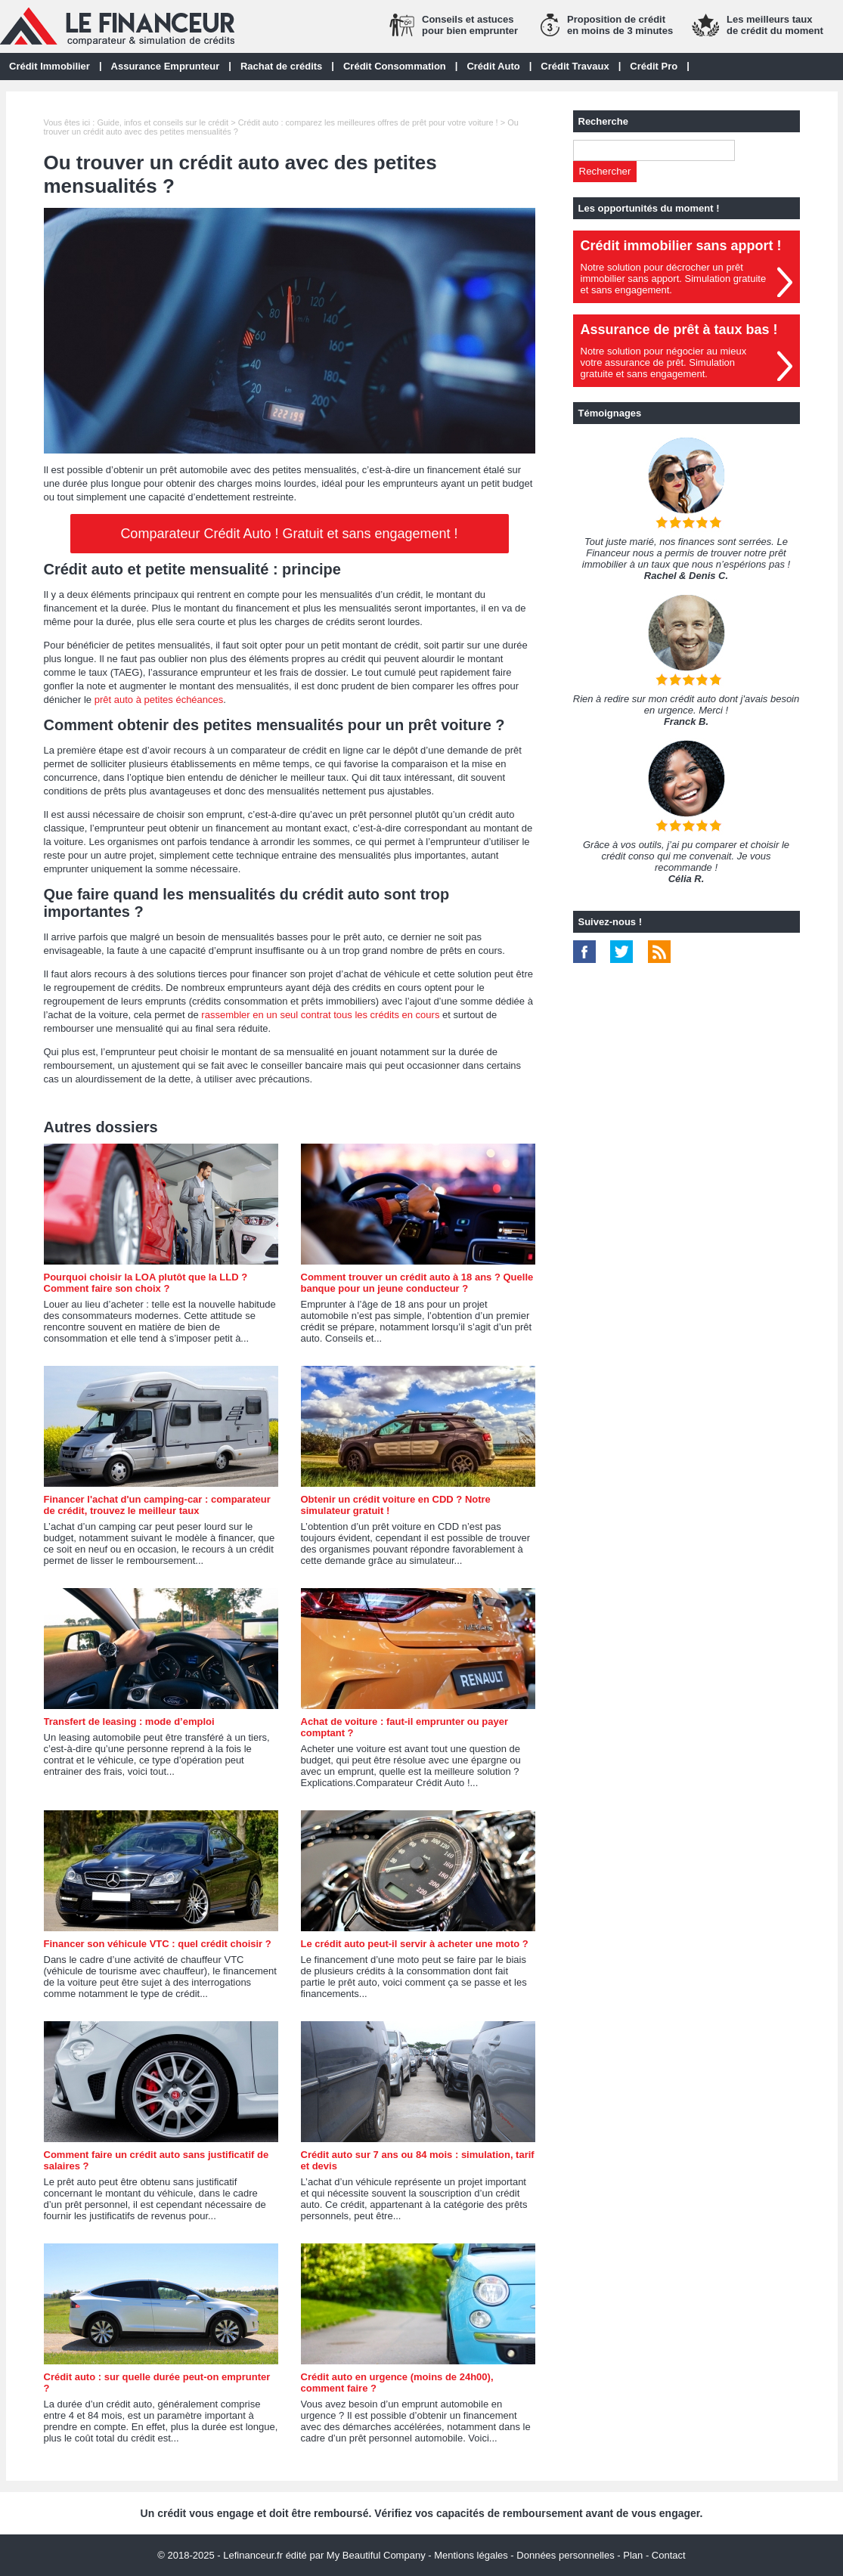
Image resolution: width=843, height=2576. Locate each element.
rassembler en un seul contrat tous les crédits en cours (320, 1014)
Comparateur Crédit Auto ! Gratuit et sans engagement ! (288, 533)
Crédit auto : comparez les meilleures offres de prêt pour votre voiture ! (368, 122)
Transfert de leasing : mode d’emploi (129, 1721)
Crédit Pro (653, 66)
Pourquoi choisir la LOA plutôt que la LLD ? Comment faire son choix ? (146, 1282)
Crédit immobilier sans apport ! (681, 245)
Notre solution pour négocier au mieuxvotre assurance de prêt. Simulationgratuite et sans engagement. (664, 362)
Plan (633, 2555)
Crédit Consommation (394, 66)
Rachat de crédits (281, 66)
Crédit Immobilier (49, 66)
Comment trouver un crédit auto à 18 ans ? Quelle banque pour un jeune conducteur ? (417, 1282)
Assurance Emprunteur (165, 66)
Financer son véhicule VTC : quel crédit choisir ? (157, 1943)
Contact (669, 2555)
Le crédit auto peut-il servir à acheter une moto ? (414, 1943)
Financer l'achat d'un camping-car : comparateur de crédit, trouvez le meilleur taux (157, 1505)
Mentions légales (471, 2555)
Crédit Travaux (575, 66)
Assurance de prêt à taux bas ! (679, 329)
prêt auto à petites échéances (159, 699)
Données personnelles (565, 2555)
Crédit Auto (492, 66)
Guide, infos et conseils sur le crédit (162, 122)
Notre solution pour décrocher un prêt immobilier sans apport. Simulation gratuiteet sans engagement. (674, 279)
